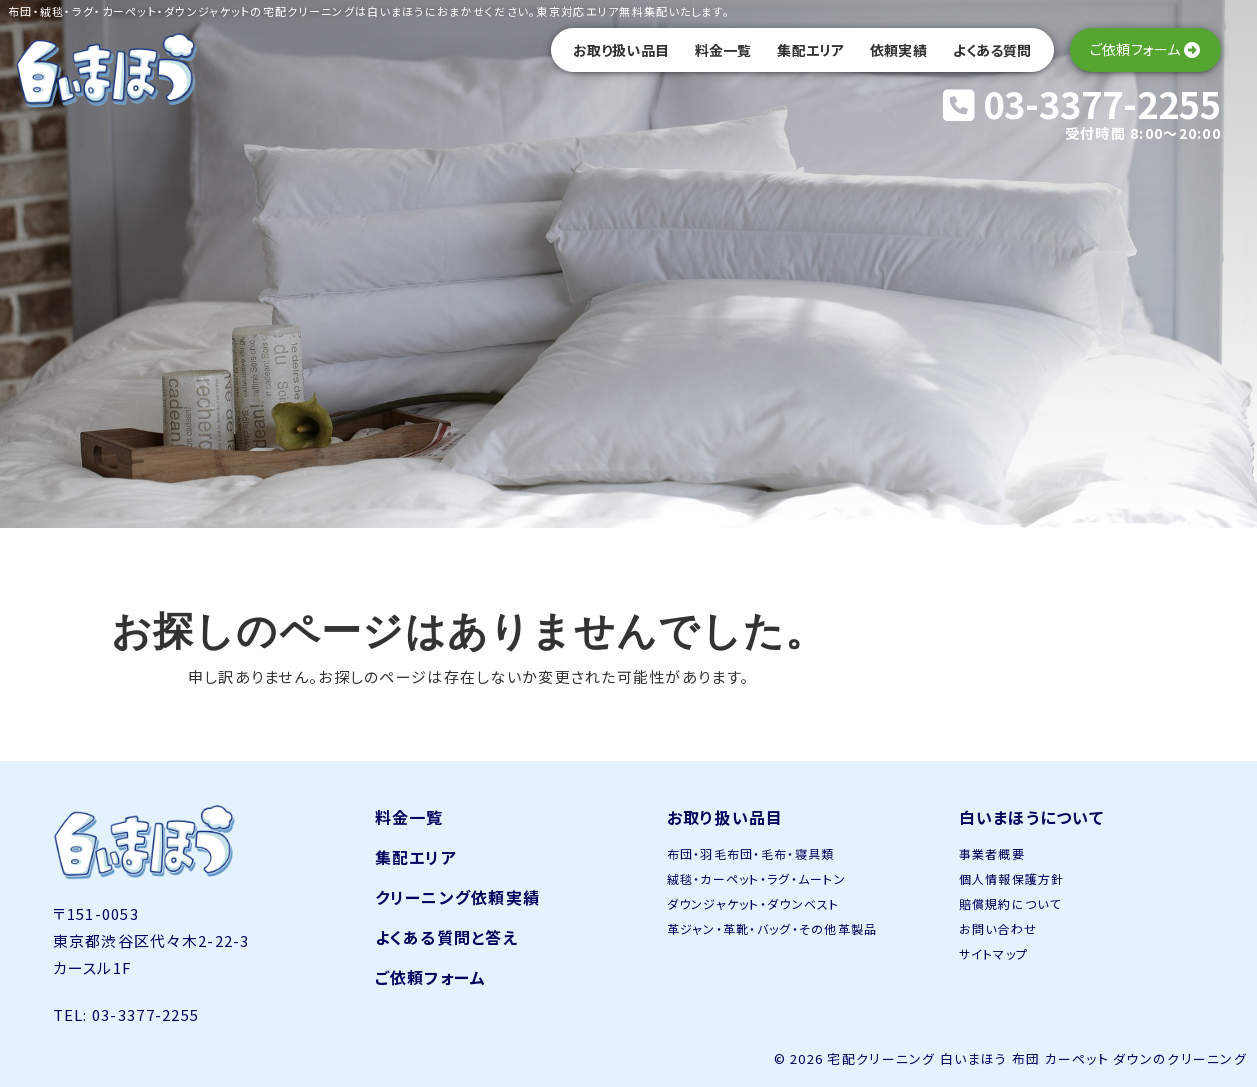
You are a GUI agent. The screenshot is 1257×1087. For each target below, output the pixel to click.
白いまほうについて (1032, 817)
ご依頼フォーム (431, 977)
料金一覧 (723, 50)
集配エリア (810, 50)
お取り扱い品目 (621, 50)
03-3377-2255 (1082, 103)
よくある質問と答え (447, 937)
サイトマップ (994, 953)
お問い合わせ (998, 928)
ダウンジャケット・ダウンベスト (753, 903)
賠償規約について (1010, 903)
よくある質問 (992, 50)
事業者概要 (992, 853)
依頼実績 (898, 50)
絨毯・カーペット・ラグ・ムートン (756, 878)
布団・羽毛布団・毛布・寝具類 (751, 853)
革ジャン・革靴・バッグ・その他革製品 (772, 928)
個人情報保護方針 (1012, 878)
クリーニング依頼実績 (458, 897)
